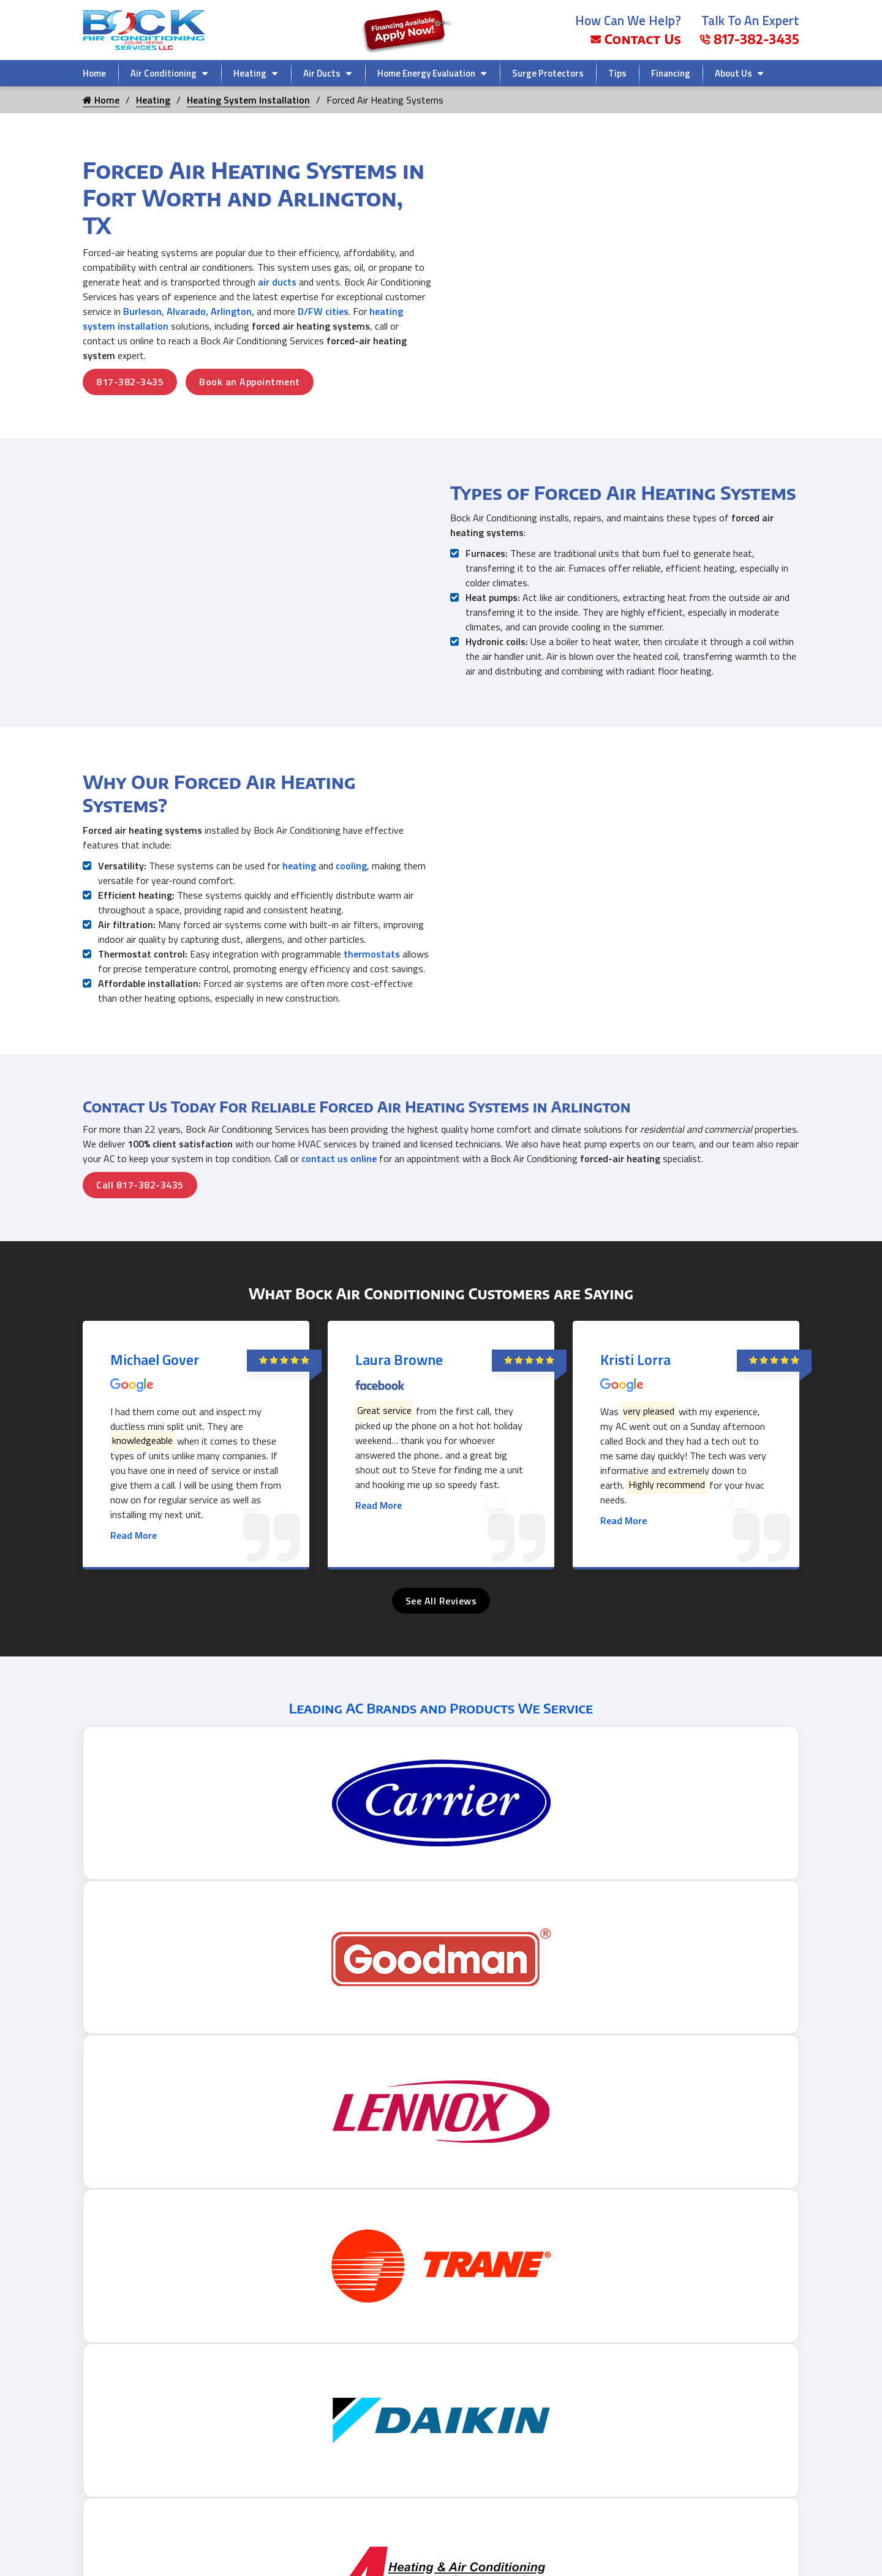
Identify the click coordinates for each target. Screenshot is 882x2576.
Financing (670, 73)
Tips (617, 73)
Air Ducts (322, 73)
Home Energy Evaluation (426, 73)
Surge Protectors (548, 73)
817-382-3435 (749, 39)
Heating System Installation (248, 100)
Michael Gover (154, 1370)
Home (94, 73)
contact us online (339, 1169)
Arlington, (232, 311)
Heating (249, 73)
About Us (733, 73)
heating (299, 876)
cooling (351, 876)
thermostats (372, 965)
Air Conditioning (163, 73)
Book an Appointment (249, 381)
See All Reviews (441, 1611)
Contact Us (635, 39)
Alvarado (186, 311)
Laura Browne (399, 1370)
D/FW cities (323, 311)
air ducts (277, 281)
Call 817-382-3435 (140, 1195)
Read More (133, 1546)
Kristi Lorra (635, 1370)
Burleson (142, 311)
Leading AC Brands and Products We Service (441, 1719)
